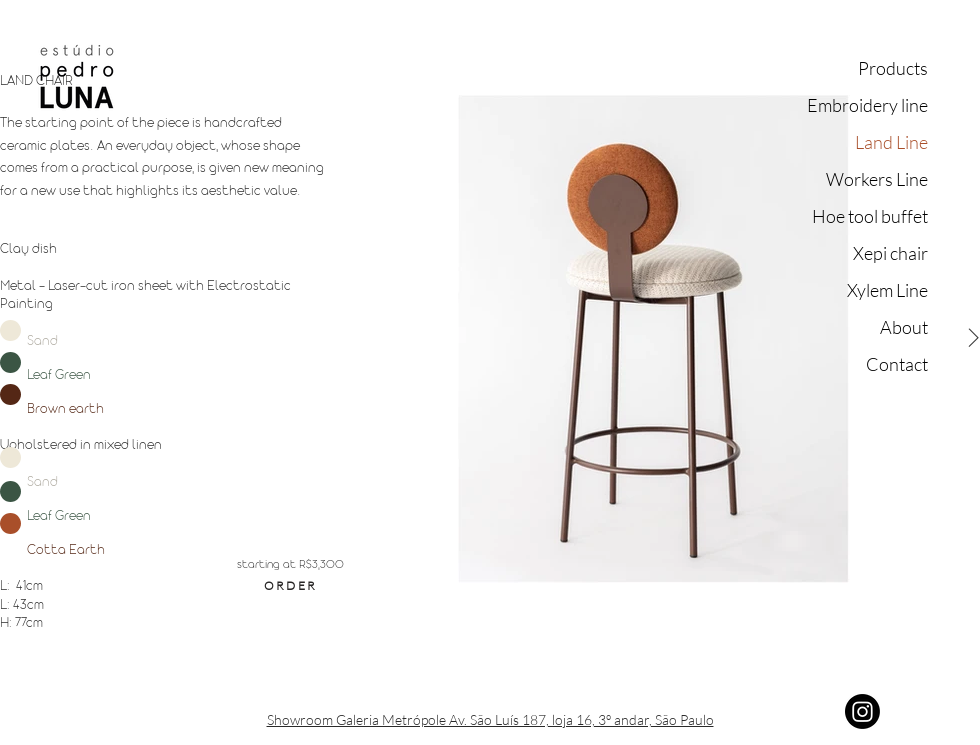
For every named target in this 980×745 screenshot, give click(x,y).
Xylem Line (887, 290)
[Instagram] (862, 711)
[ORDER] (290, 585)
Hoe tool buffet (870, 216)
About (904, 327)
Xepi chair (890, 253)
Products (893, 68)
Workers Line (877, 179)
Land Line (891, 142)
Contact (897, 364)
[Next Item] (973, 338)
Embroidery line (867, 105)
